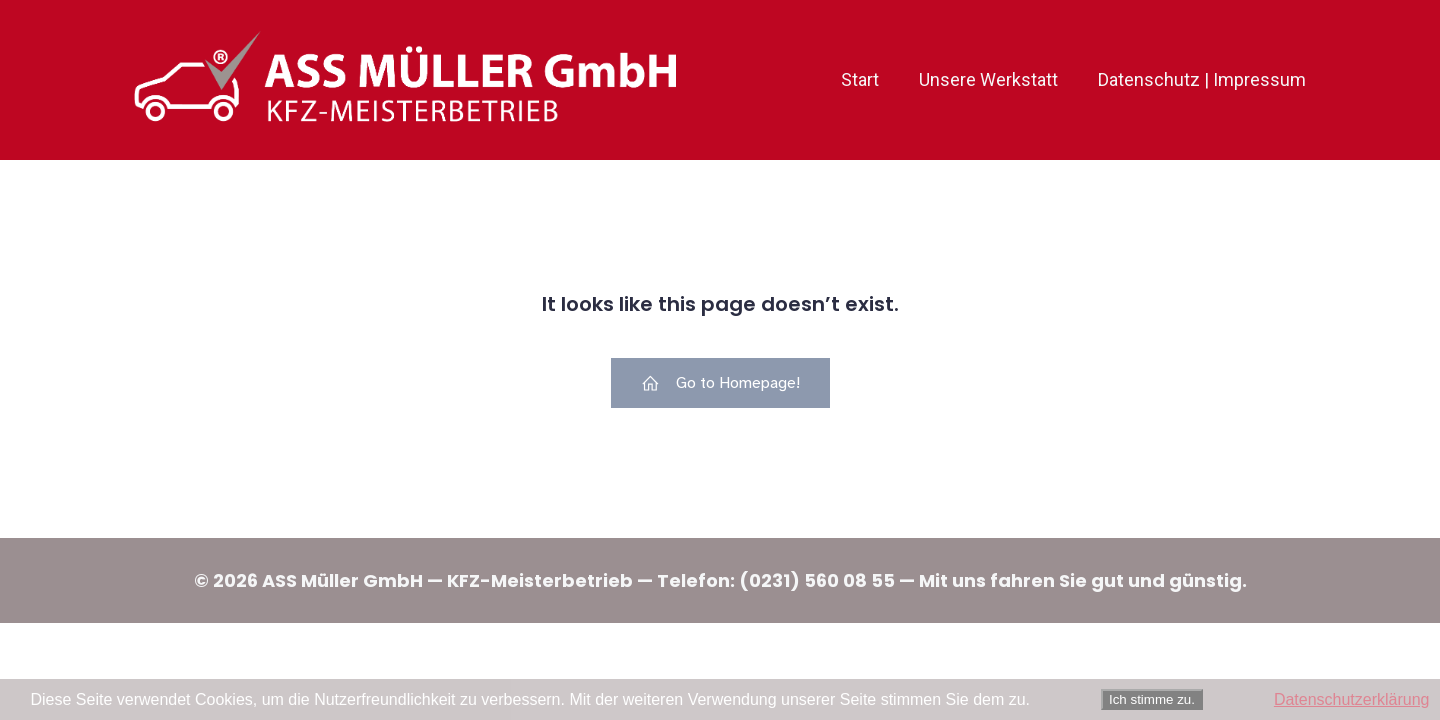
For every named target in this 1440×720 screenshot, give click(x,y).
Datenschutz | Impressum (1202, 79)
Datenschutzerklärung (1352, 699)
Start (860, 79)
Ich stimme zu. (1152, 699)
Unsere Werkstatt (988, 79)
